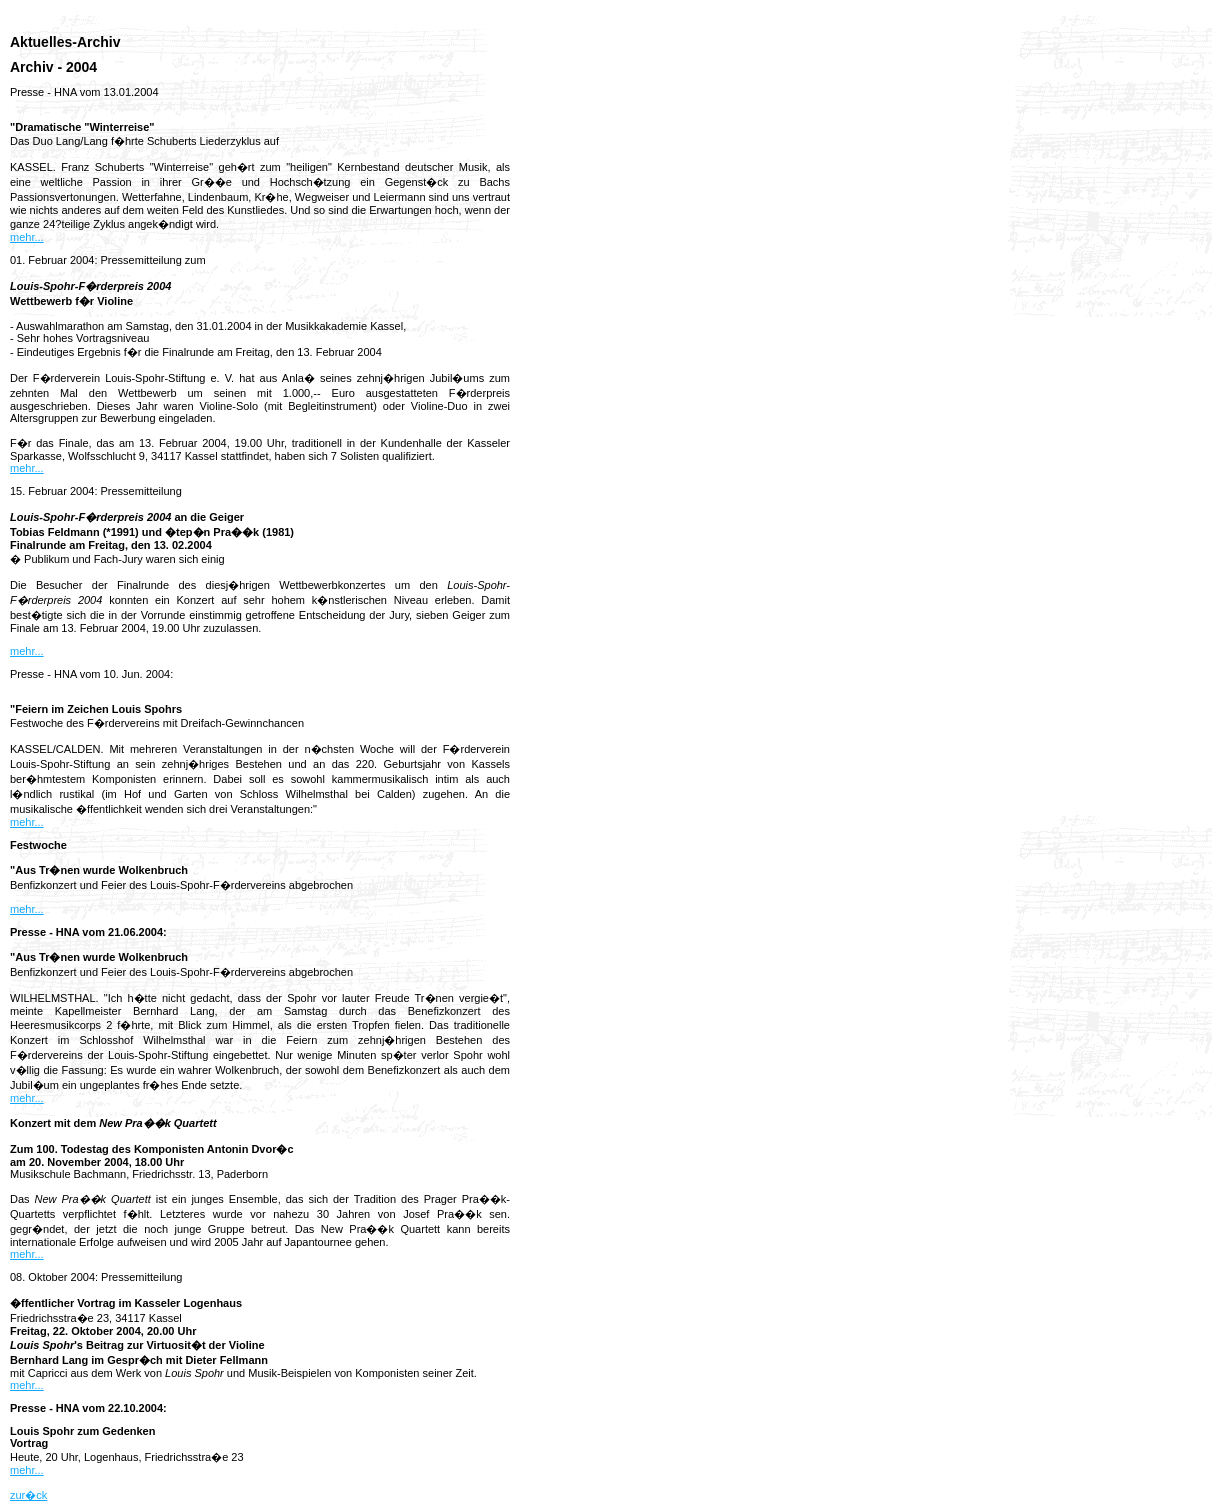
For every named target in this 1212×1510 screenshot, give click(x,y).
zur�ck (28, 1495)
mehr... (27, 237)
